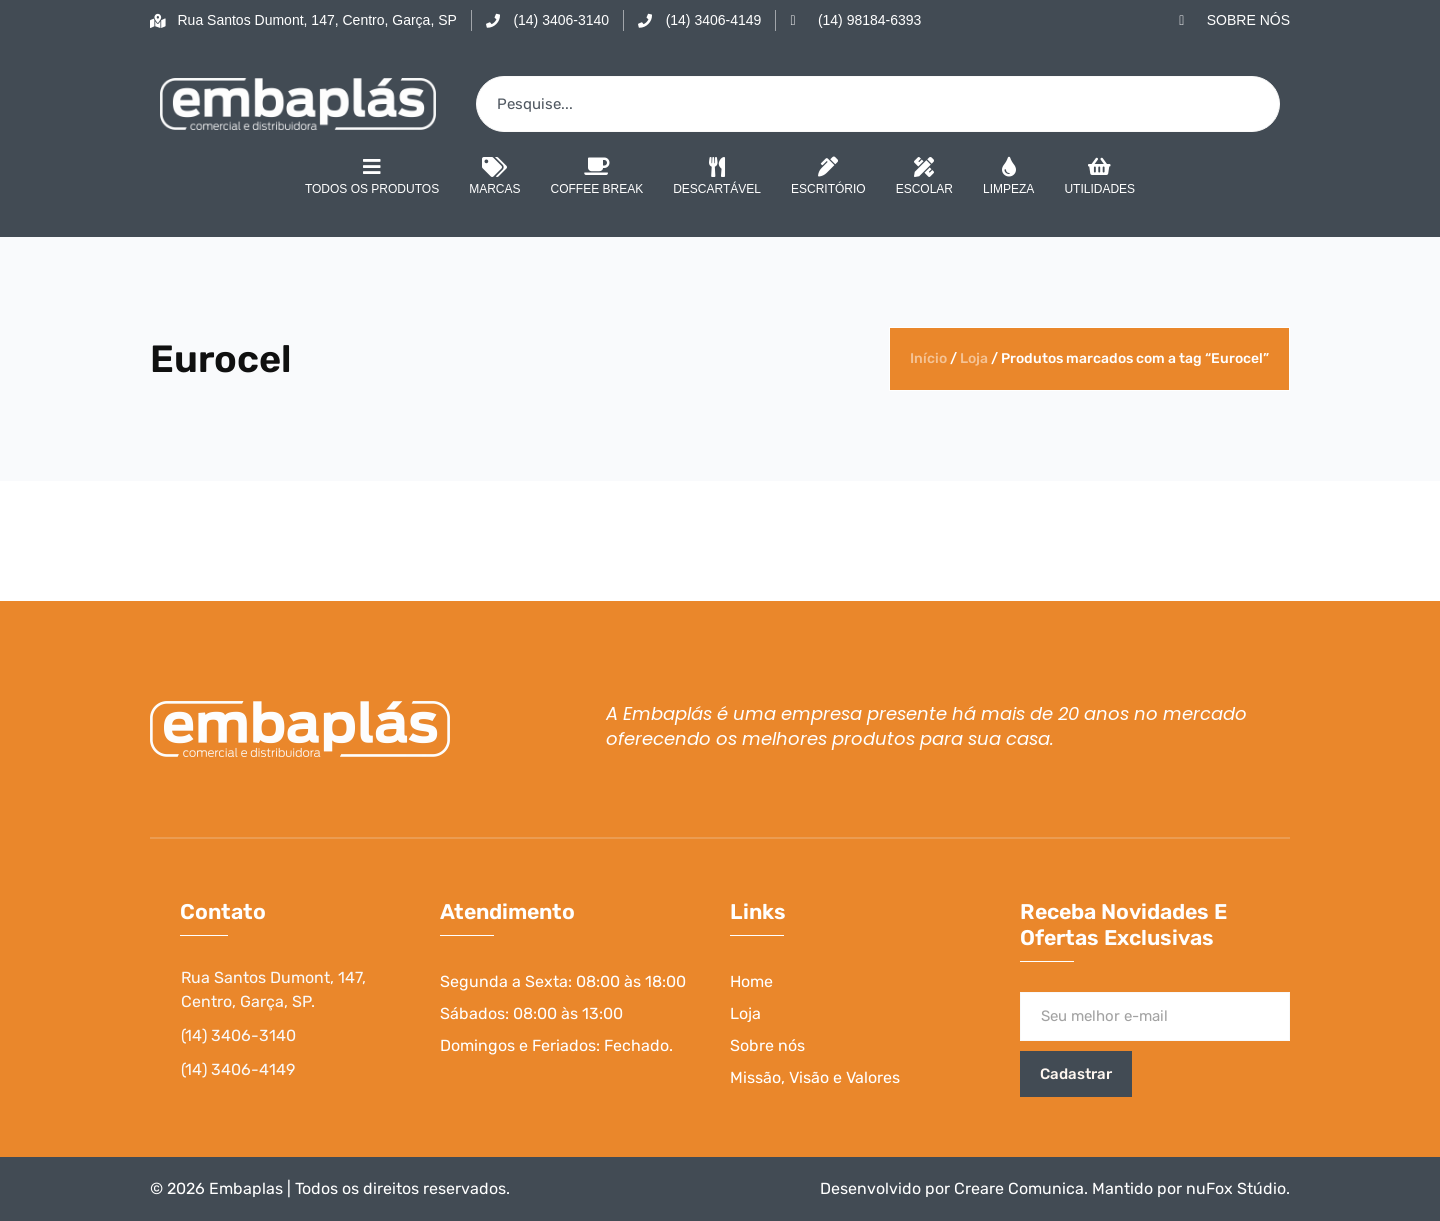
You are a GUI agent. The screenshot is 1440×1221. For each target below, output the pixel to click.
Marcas (494, 177)
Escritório (828, 177)
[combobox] (878, 104)
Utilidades (1099, 177)
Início (928, 358)
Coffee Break (597, 177)
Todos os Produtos (372, 176)
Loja (974, 358)
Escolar (924, 177)
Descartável (717, 177)
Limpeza (1008, 177)
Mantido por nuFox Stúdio (1189, 1188)
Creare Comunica (1019, 1188)
